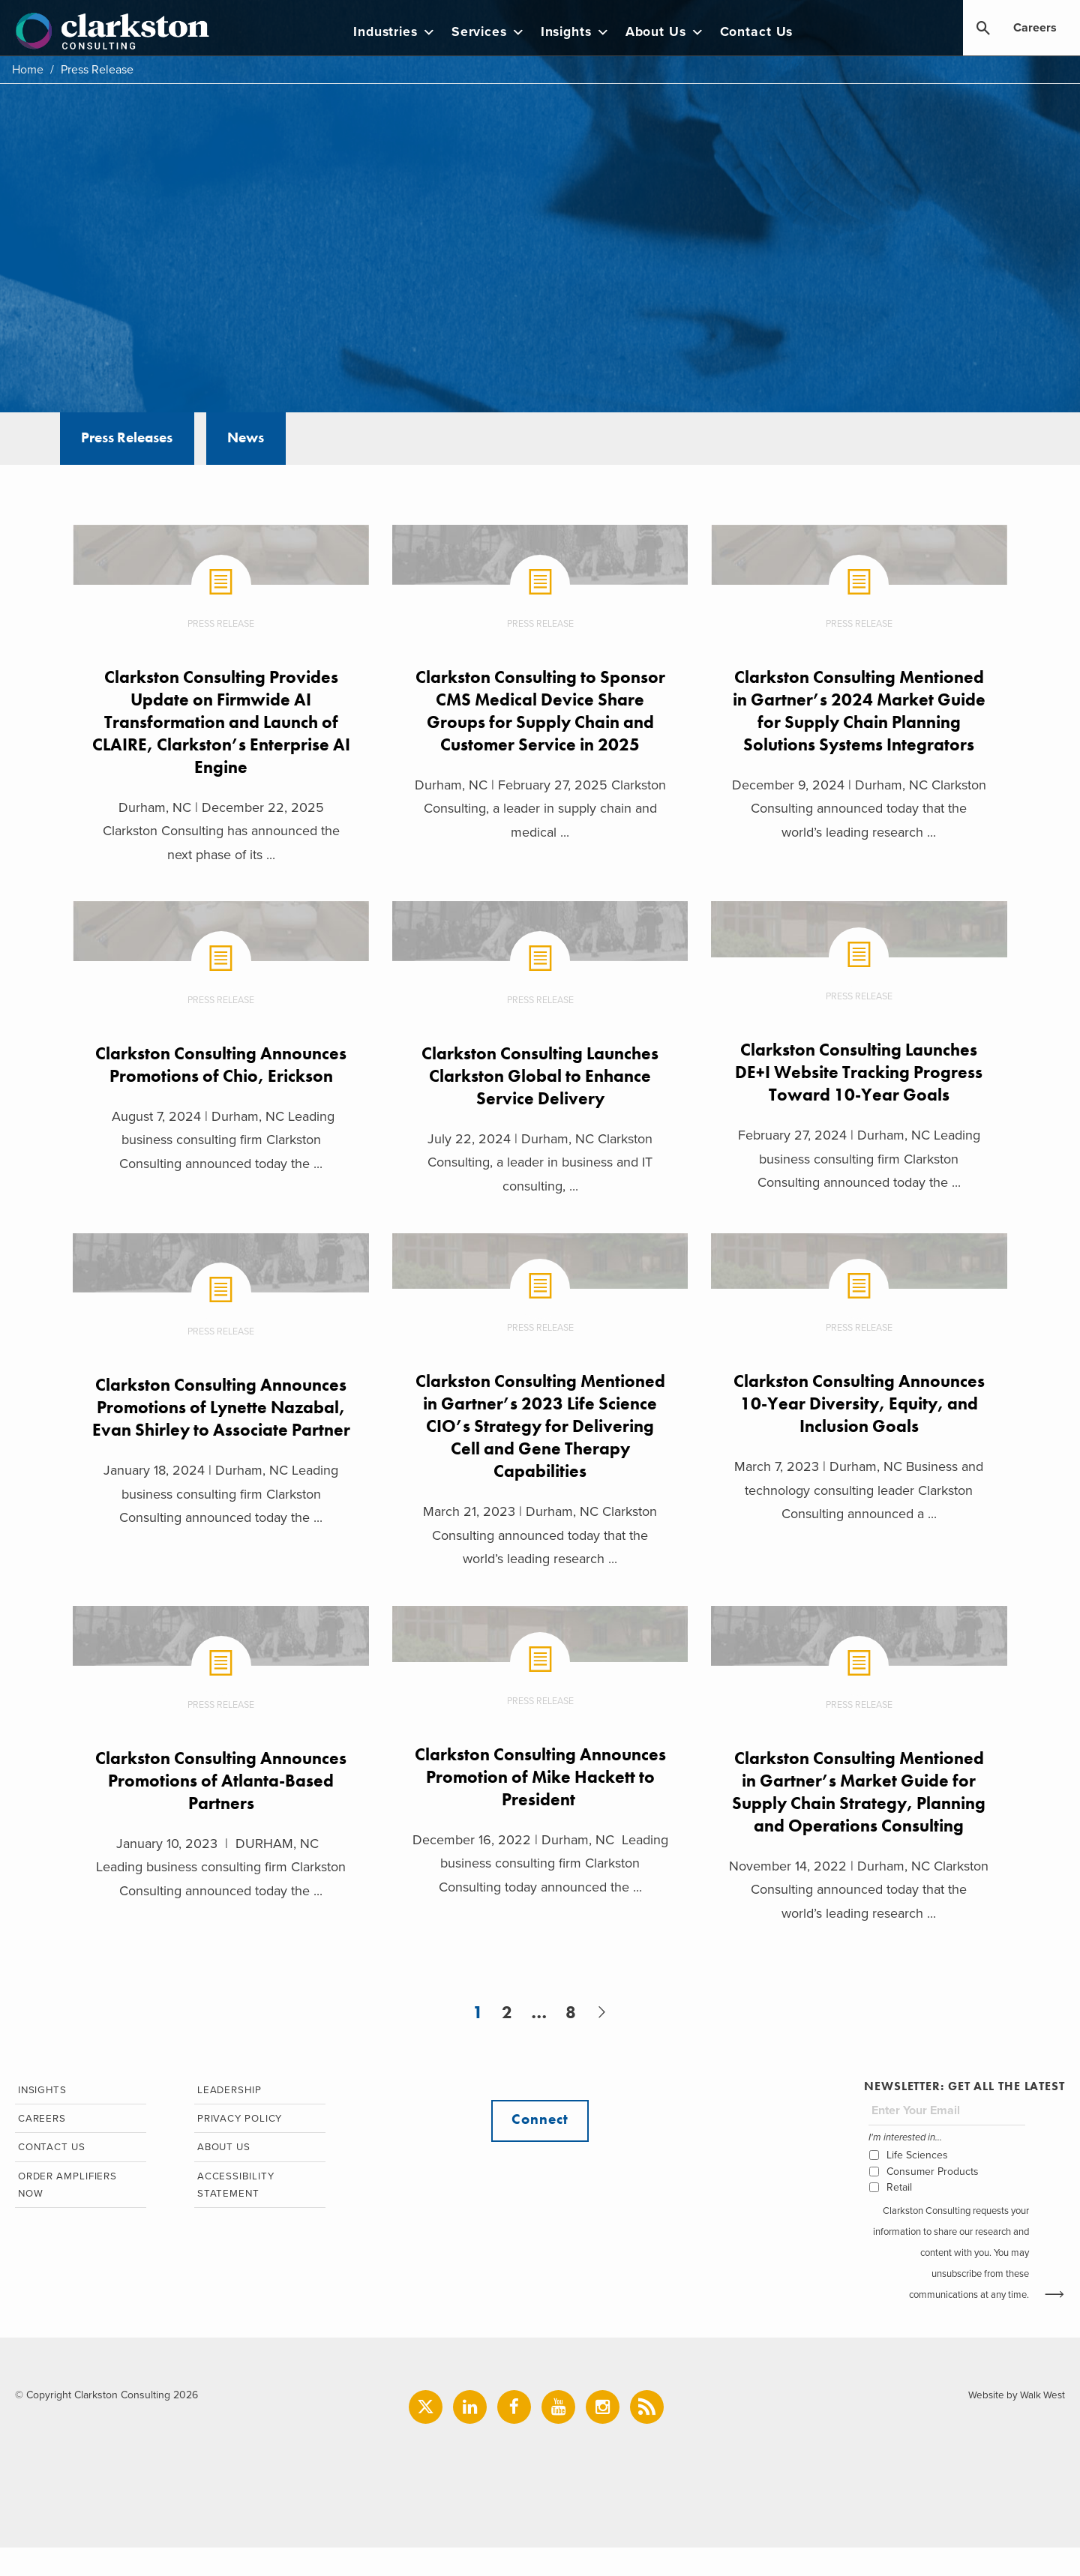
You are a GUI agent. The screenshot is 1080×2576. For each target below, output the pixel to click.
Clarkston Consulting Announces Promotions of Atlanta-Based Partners (219, 1784)
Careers (1035, 28)
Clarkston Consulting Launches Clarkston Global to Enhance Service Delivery (540, 1077)
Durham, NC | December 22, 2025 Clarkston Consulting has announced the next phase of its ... (219, 831)
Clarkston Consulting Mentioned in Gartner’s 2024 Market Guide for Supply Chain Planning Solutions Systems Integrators (860, 721)
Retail (898, 2215)
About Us (673, 32)
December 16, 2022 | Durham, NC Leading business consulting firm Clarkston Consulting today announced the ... (540, 1867)
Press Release (220, 624)
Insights (584, 32)
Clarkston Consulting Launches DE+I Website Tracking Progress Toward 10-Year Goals (860, 1073)
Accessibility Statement (233, 2216)
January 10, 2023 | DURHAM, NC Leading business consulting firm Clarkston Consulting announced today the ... (220, 1871)
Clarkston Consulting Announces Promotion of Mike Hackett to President (540, 1780)
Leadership (227, 2118)
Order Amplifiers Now (67, 2216)
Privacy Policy (238, 2147)
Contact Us (765, 32)
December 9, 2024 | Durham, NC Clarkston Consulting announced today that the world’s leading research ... (860, 831)
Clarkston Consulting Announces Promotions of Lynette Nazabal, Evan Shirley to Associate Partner (220, 1421)
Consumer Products (932, 2199)
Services (497, 32)
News (264, 439)
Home (28, 69)
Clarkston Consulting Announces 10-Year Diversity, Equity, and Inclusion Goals (860, 1406)
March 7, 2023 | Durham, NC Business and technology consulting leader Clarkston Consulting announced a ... (860, 1493)
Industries (403, 32)
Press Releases (134, 439)
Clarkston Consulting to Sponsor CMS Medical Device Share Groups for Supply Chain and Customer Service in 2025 (540, 710)
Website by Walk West (1014, 2423)
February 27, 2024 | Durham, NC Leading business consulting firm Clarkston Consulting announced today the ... (860, 1160)
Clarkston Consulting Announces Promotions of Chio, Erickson (219, 1077)
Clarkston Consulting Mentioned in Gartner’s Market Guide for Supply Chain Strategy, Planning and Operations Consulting (860, 1806)
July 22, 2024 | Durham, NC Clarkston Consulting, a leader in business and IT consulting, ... (540, 1164)
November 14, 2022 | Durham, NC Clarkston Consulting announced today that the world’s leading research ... (860, 1916)
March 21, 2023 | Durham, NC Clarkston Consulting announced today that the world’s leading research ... (540, 1538)
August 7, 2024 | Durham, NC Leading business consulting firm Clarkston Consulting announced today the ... (219, 1164)
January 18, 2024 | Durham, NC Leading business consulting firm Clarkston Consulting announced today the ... (220, 1519)
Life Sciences (916, 2182)
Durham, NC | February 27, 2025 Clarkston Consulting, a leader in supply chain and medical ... (540, 808)
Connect (540, 2148)
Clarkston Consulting (116, 31)
